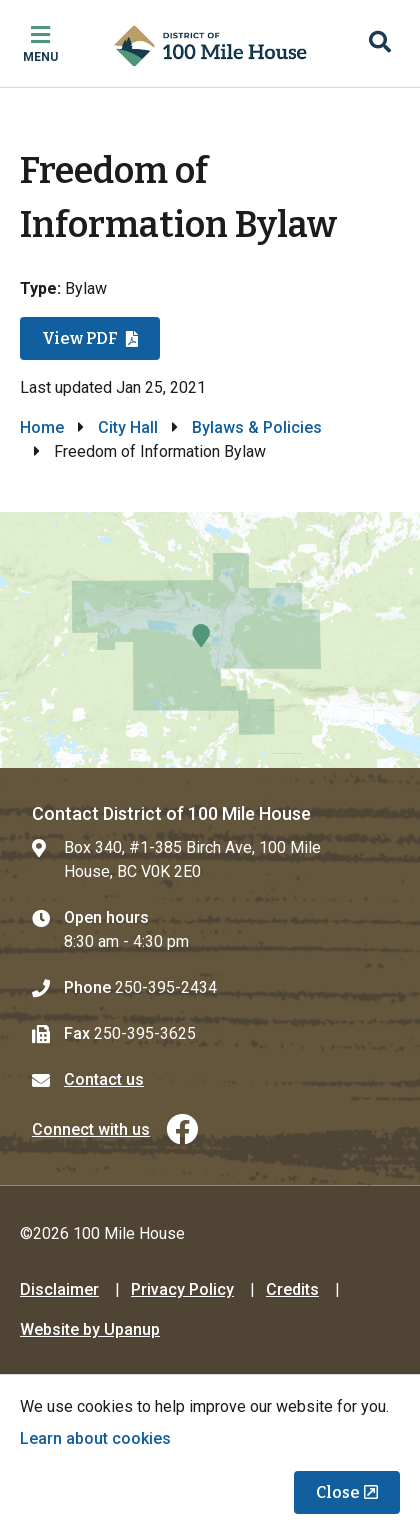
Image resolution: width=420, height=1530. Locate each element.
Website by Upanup (90, 1329)
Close (338, 1492)
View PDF (80, 338)
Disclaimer (59, 1289)
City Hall (128, 427)
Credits (292, 1289)
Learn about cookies (95, 1438)
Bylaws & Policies (257, 427)
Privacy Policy (182, 1289)
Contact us (104, 1079)
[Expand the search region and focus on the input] (380, 44)
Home (42, 427)
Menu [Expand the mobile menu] (40, 57)
